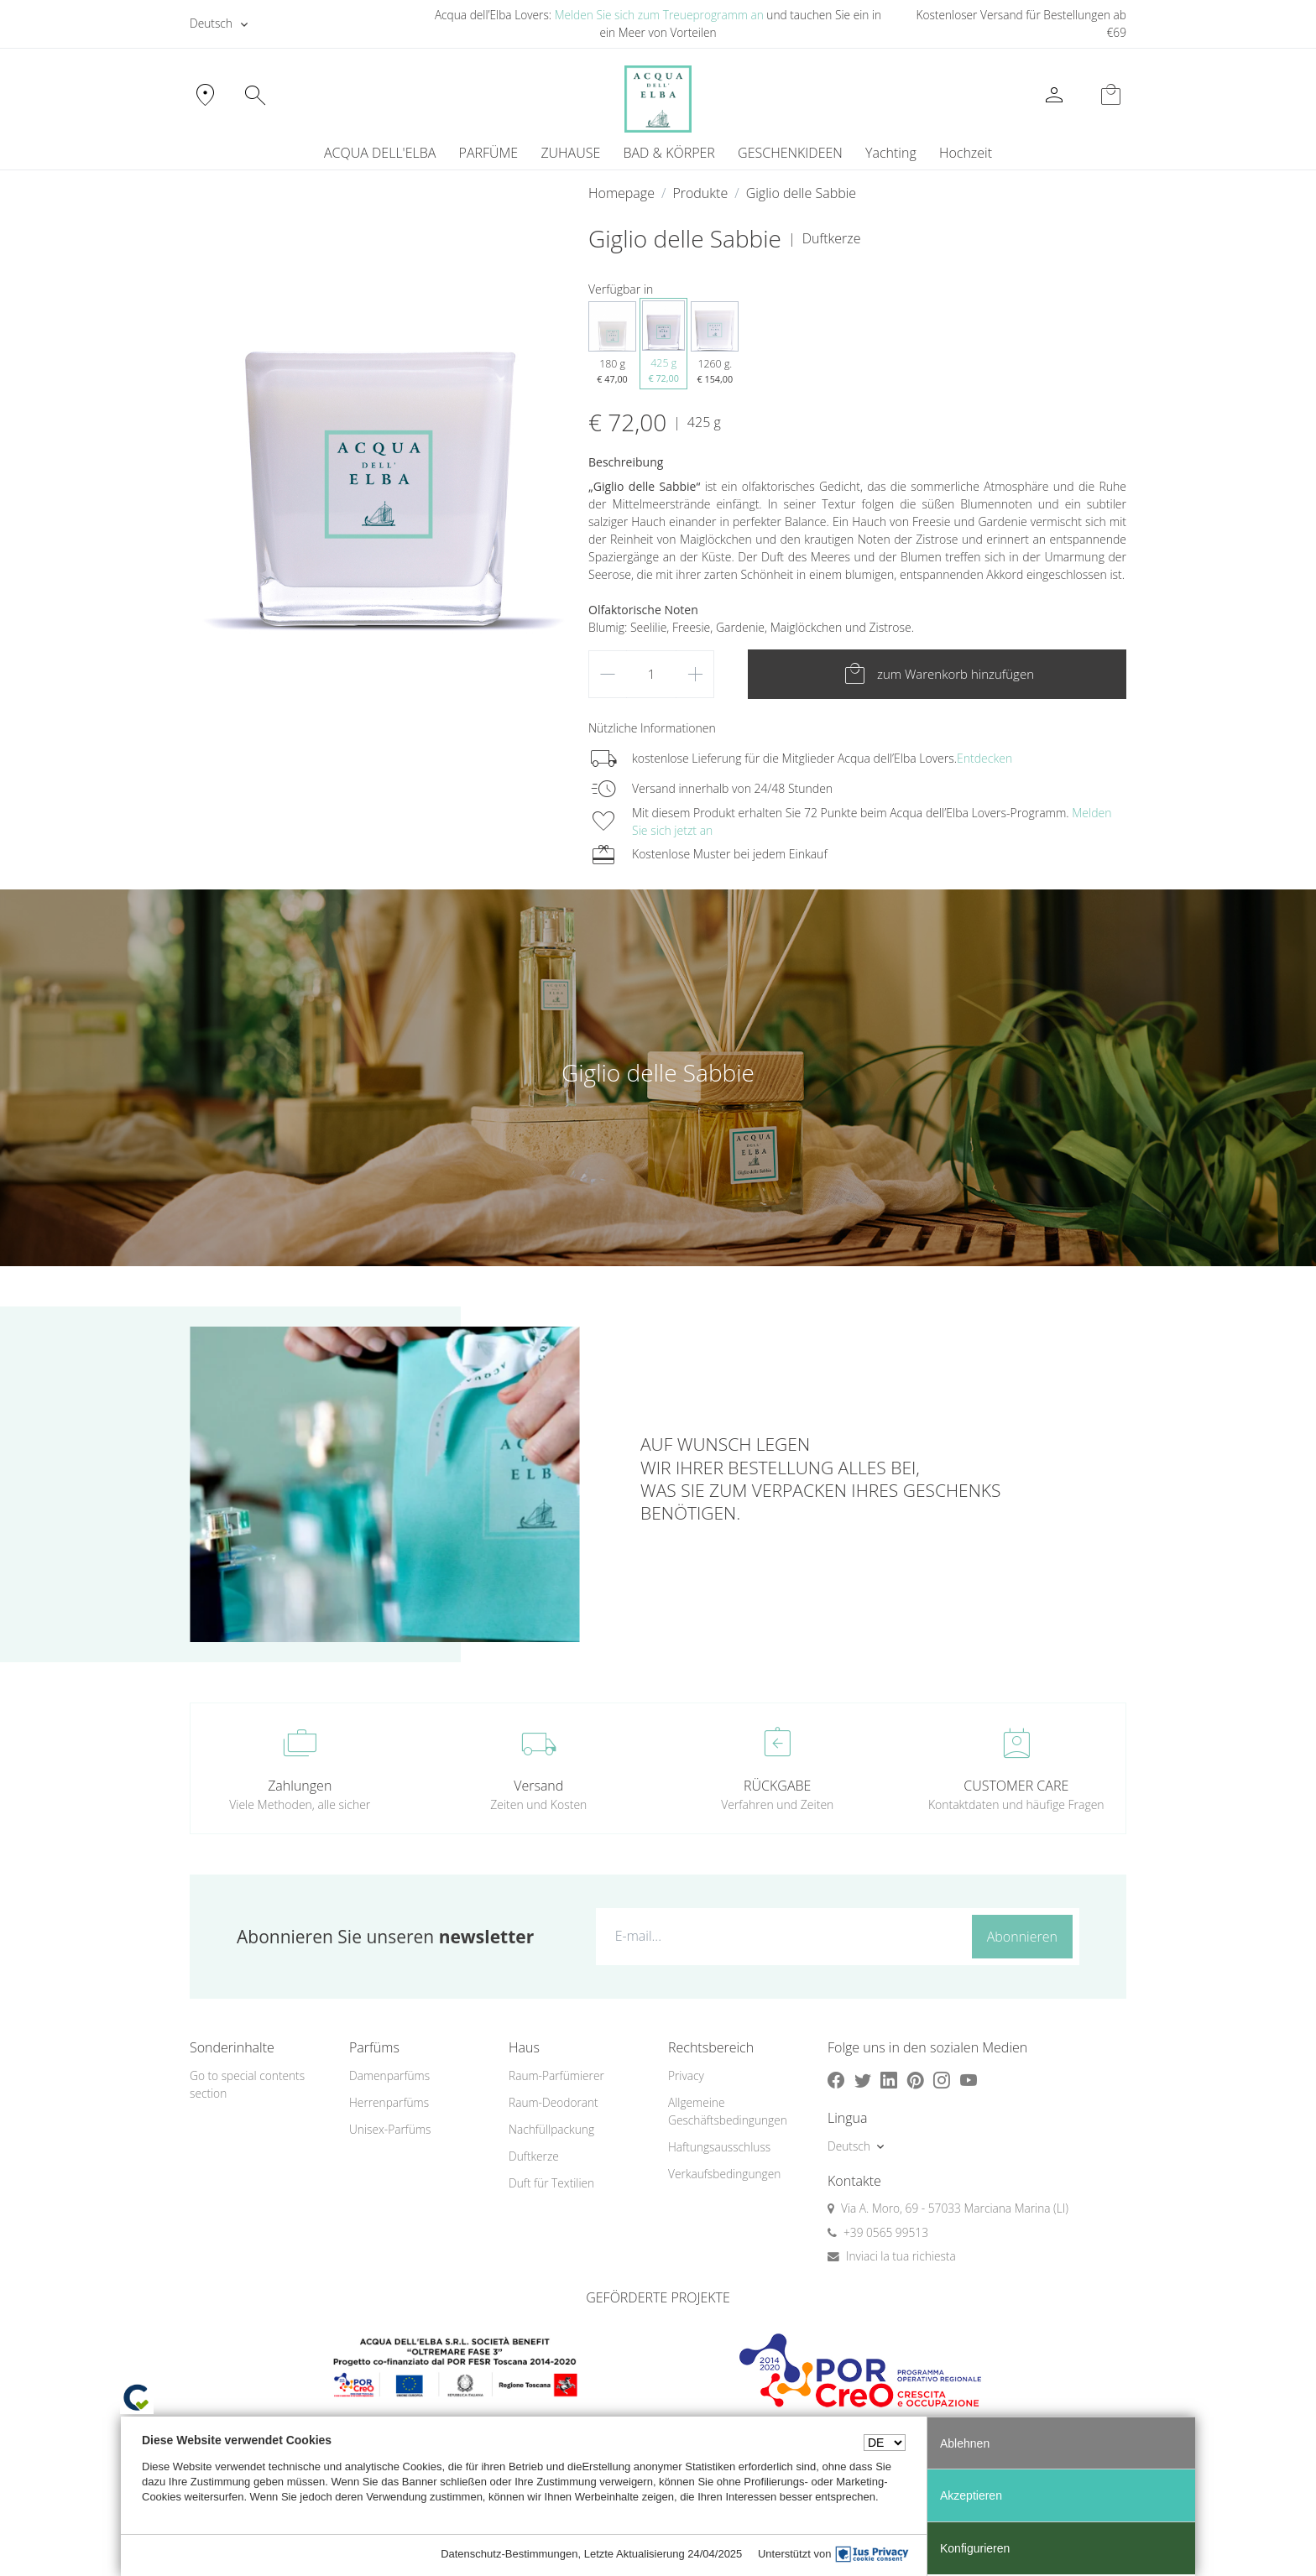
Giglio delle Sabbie (801, 193)
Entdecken (984, 758)
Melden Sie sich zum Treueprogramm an (659, 15)
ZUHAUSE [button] (570, 152)
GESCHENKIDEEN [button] (790, 152)
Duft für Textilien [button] (551, 2183)
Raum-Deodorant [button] (553, 2102)
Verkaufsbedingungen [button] (724, 2174)
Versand (538, 1785)
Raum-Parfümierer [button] (556, 2075)
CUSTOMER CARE (1016, 1785)
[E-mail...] (780, 1936)
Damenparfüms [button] (389, 2075)
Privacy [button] (686, 2075)
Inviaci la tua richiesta (901, 2256)
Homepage (621, 193)
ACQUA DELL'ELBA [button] (380, 152)
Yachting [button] (890, 152)
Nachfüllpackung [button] (551, 2129)
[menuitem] (890, 152)
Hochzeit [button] (965, 152)
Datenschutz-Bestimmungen (509, 2553)
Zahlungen (300, 1785)
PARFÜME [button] (489, 152)
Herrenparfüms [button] (389, 2102)
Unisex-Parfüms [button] (390, 2129)
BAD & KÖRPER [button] (668, 152)
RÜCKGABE (777, 1785)
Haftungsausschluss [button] (719, 2147)
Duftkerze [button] (534, 2156)
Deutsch (211, 23)
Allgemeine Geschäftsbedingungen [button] (727, 2111)
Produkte (700, 193)
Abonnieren (1022, 1936)
